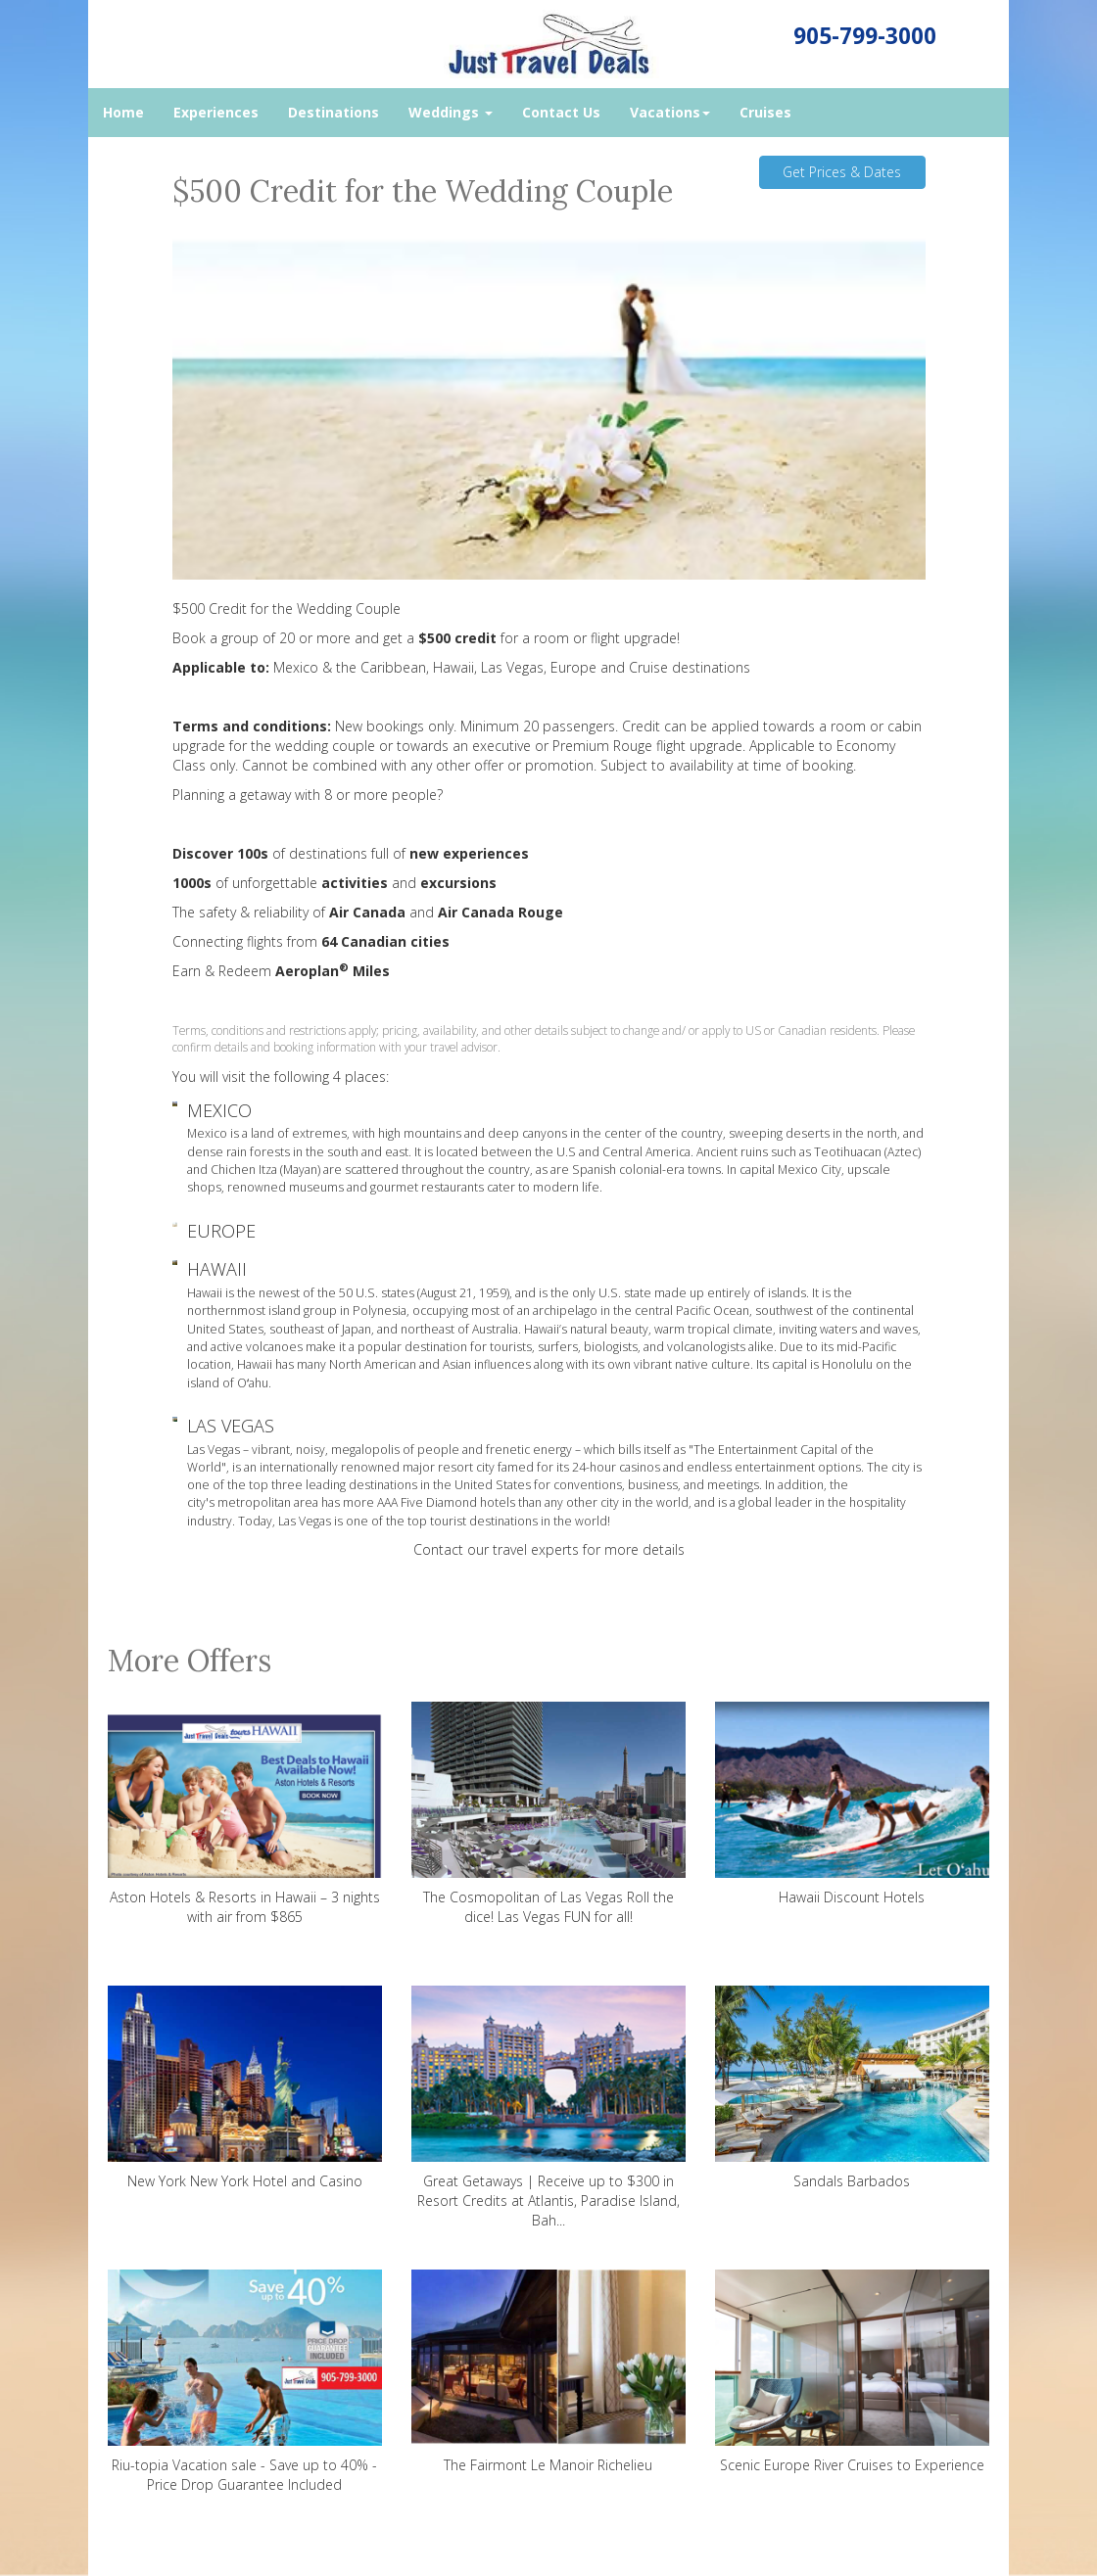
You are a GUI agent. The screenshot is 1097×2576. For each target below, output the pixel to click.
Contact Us (561, 112)
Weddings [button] (450, 112)
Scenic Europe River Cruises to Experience (852, 2372)
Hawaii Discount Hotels (852, 1804)
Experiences (216, 112)
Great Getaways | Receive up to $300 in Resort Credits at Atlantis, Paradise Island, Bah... (548, 2107)
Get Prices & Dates (842, 172)
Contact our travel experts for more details (549, 1549)
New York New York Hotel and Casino (245, 2088)
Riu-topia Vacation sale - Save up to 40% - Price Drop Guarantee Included (245, 2382)
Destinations (333, 112)
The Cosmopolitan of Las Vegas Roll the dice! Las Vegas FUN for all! (548, 1814)
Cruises (765, 112)
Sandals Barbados (852, 2088)
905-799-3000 (864, 36)
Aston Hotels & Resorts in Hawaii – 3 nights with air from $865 (245, 1814)
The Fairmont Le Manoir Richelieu (548, 2372)
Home (123, 112)
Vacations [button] (670, 112)
